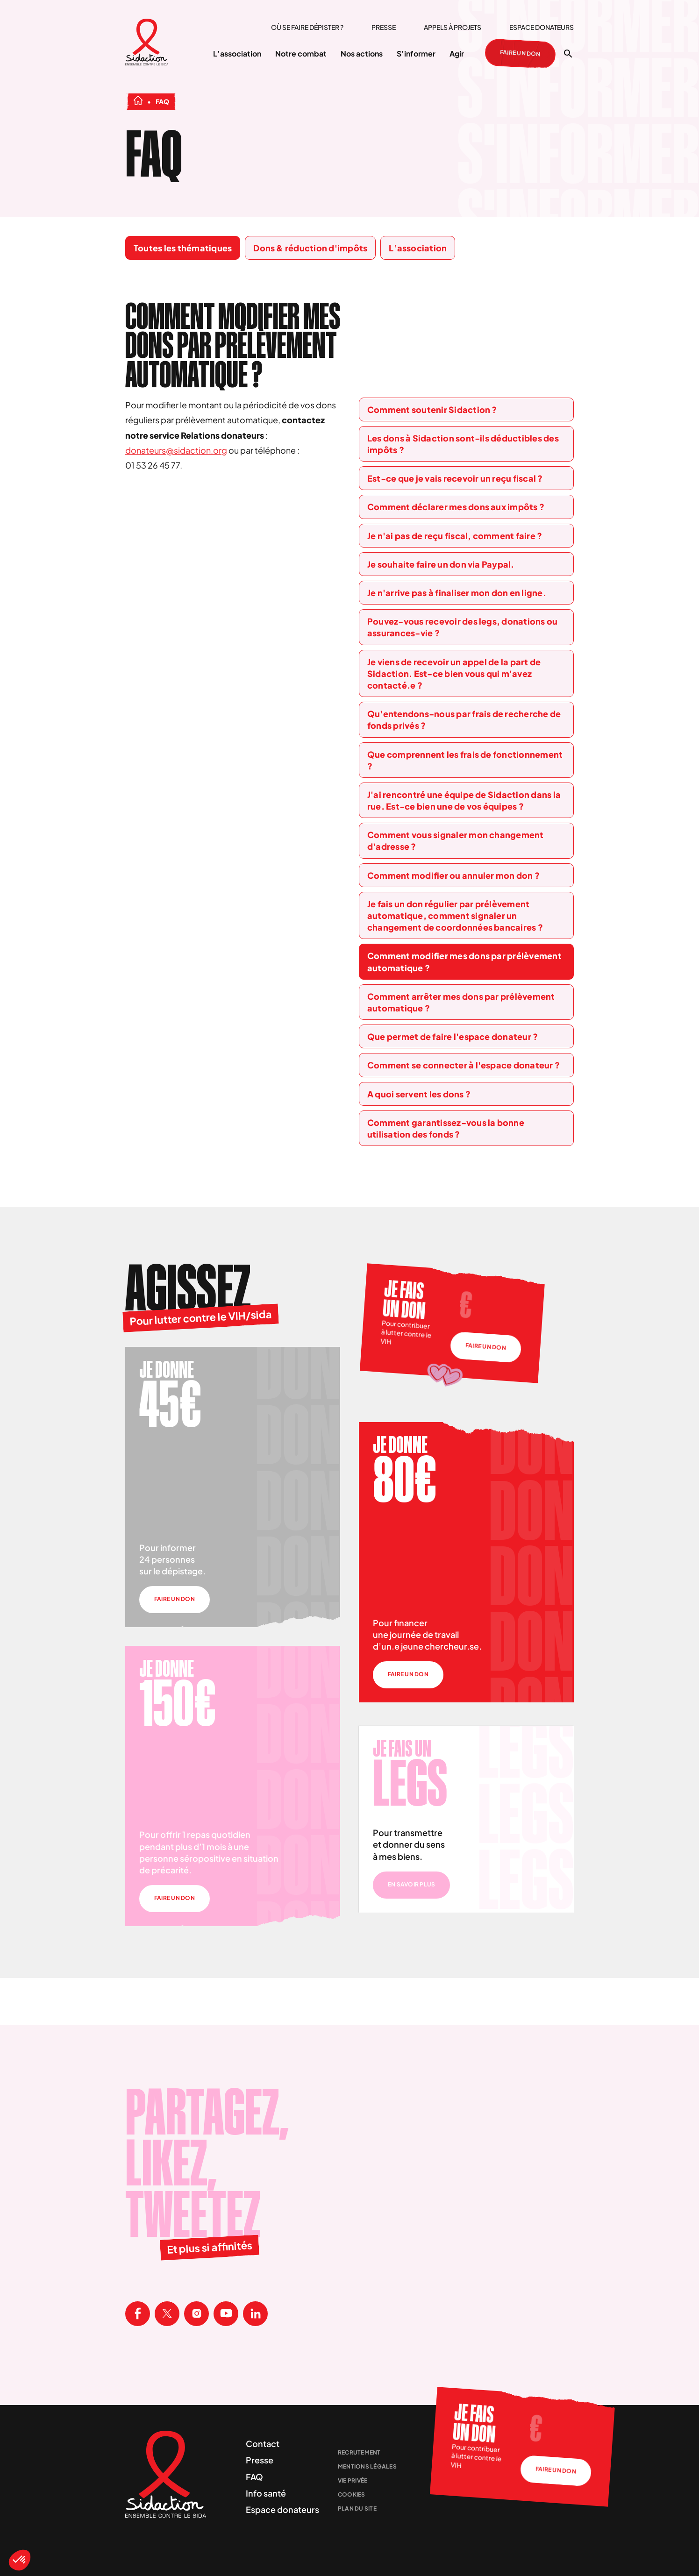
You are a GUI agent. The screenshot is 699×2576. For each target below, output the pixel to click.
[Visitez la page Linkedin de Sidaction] (255, 2313)
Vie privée (352, 2480)
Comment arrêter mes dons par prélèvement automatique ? (461, 1002)
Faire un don (520, 54)
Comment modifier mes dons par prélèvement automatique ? (464, 961)
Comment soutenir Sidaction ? (432, 409)
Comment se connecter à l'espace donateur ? (463, 1065)
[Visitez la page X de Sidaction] (167, 2313)
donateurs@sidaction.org (176, 450)
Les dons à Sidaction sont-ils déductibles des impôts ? (463, 444)
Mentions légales (367, 2466)
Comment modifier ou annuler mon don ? (453, 875)
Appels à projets (452, 27)
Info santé (266, 2493)
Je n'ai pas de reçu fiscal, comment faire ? (454, 535)
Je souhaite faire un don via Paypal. (440, 564)
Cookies (351, 2494)
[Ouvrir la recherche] (568, 53)
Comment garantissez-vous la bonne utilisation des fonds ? (445, 1128)
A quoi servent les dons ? (419, 1094)
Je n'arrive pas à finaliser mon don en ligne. (456, 592)
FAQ (254, 2476)
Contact (262, 2443)
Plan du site (357, 2508)
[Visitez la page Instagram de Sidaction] (196, 2313)
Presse (383, 27)
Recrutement (359, 2452)
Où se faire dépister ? (307, 27)
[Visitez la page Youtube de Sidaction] (226, 2313)
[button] (19, 2560)
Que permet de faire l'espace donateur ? (452, 1036)
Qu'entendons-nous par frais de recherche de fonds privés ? (464, 719)
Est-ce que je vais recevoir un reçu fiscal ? (455, 478)
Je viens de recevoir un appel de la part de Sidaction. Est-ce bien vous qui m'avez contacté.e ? (454, 673)
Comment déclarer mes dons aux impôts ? (455, 506)
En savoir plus (411, 1884)
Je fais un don (404, 1300)
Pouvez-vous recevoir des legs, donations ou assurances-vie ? (462, 627)
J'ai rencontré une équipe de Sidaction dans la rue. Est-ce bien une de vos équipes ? (464, 800)
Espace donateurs (541, 27)
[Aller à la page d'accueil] (147, 43)
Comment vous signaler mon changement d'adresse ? (455, 840)
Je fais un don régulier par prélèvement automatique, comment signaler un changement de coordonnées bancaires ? (455, 915)
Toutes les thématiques (183, 247)
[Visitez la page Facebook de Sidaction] (137, 2313)
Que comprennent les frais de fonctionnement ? (465, 760)
